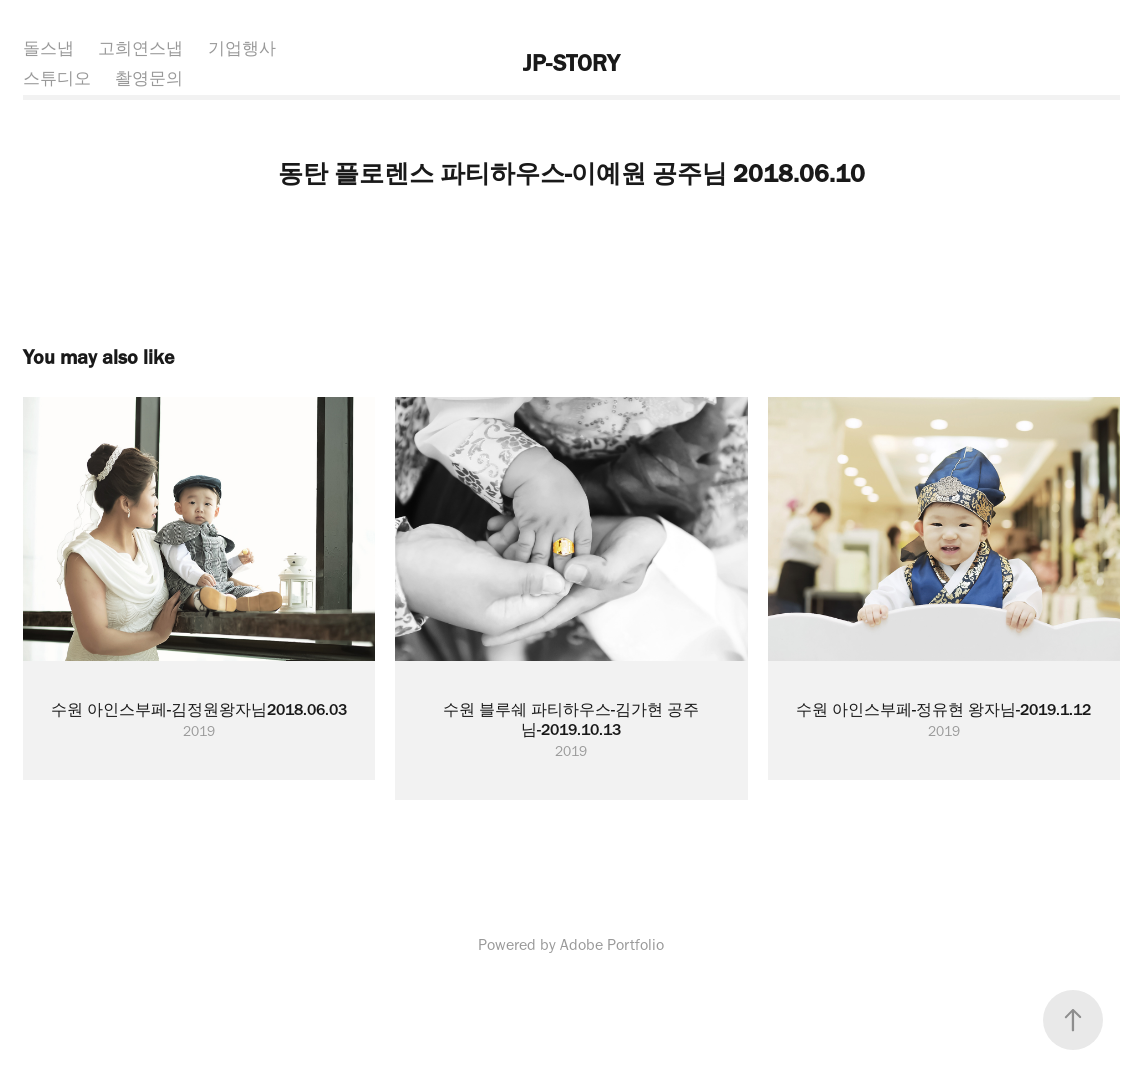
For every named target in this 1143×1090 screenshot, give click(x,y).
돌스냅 (48, 48)
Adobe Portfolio (612, 944)
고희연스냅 (140, 48)
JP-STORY (571, 63)
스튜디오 (57, 78)
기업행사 (242, 48)
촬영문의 (149, 78)
